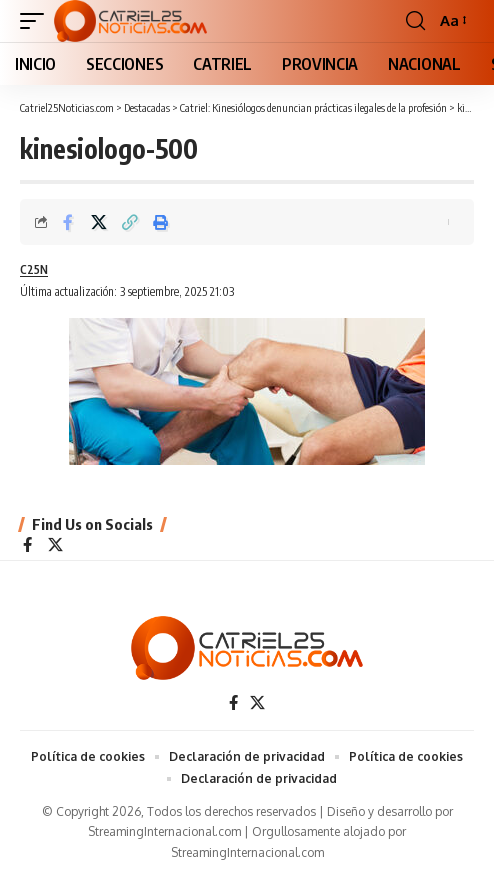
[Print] (161, 222)
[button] (37, 21)
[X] (55, 546)
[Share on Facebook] (68, 222)
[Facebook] (27, 546)
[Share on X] (99, 222)
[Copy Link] (130, 222)
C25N (34, 269)
